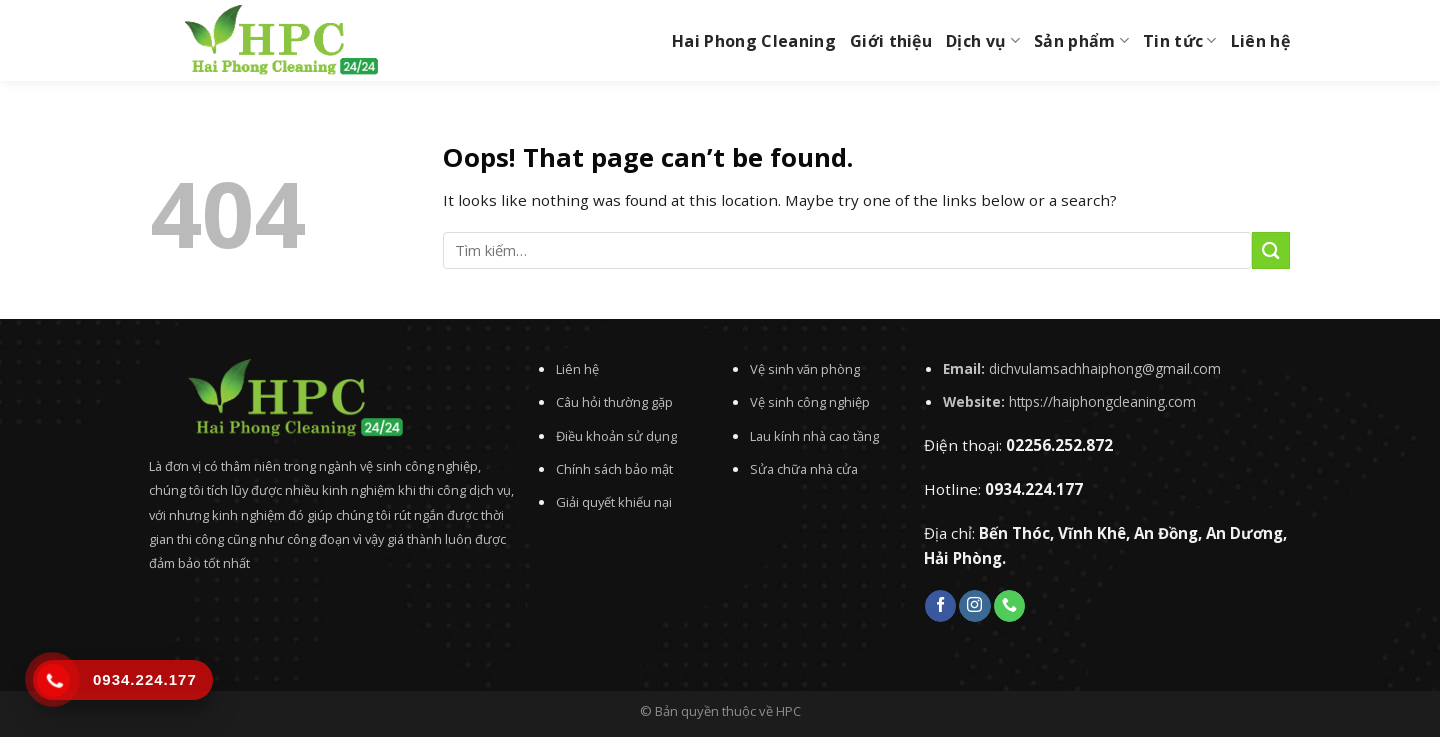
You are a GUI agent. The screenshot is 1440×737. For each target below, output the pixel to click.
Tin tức (1180, 41)
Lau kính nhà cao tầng (814, 436)
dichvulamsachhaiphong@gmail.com (1105, 368)
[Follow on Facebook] (940, 606)
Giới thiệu (891, 41)
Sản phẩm (1081, 41)
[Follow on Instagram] (974, 606)
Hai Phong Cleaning (754, 41)
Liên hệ (1260, 41)
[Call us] (1009, 606)
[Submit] (1271, 250)
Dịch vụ (983, 41)
